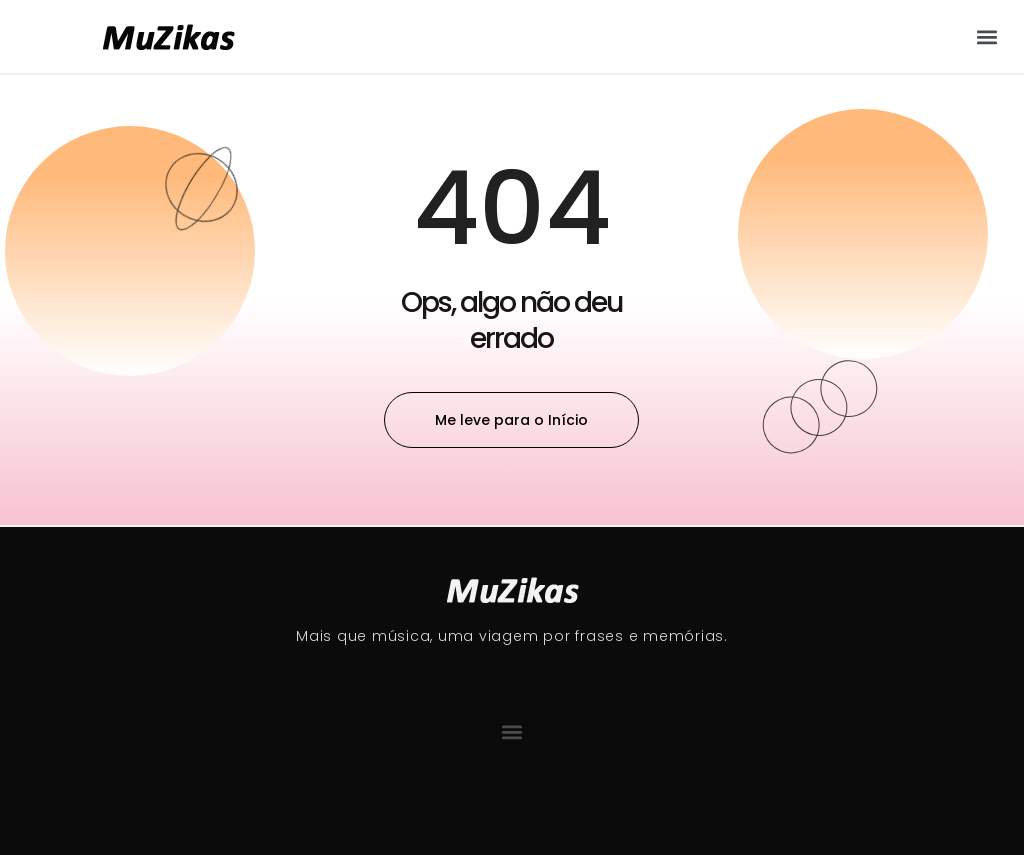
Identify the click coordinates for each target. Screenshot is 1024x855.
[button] (987, 36)
